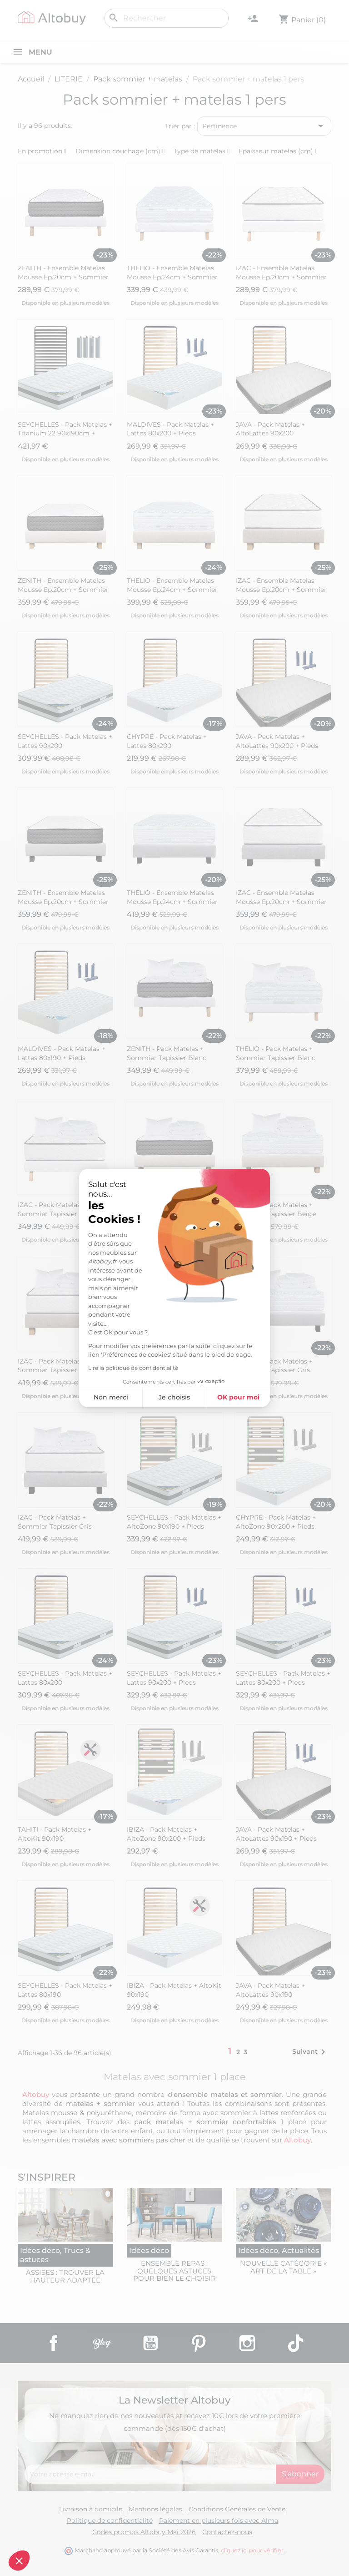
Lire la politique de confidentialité (133, 1367)
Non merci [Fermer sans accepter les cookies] (111, 1397)
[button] (19, 2560)
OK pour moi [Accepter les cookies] (238, 1397)
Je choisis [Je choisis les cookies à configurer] (174, 1397)
